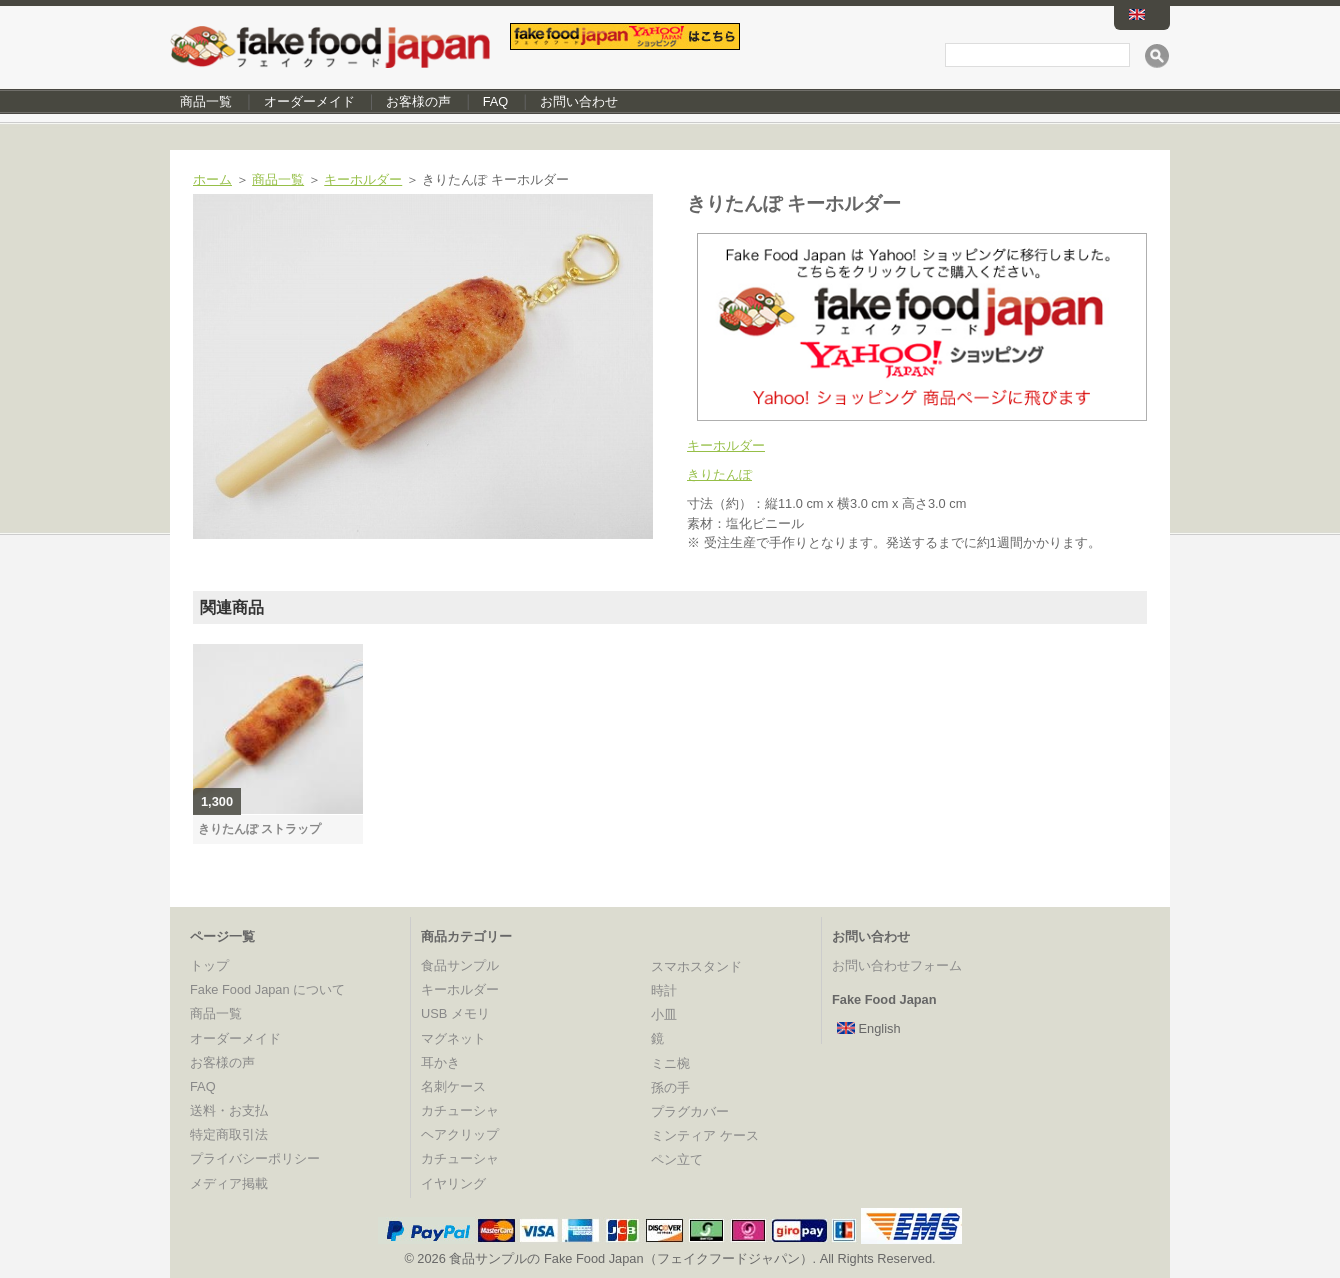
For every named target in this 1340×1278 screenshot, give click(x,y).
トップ (209, 965)
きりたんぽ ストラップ (259, 829)
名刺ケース (453, 1086)
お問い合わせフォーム (897, 965)
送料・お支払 (229, 1110)
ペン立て (677, 1159)
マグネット (453, 1038)
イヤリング (453, 1183)
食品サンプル (460, 965)
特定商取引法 (229, 1134)
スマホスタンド (696, 966)
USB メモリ (455, 1013)
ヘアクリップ (460, 1134)
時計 (664, 990)
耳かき (440, 1062)
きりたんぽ (719, 474)
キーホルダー (363, 179)
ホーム (212, 179)
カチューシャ (460, 1110)
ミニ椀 (670, 1063)
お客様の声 (418, 101)
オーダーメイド (309, 101)
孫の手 (670, 1087)
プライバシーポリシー (255, 1158)
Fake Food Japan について (267, 989)
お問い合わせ (579, 101)
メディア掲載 (229, 1183)
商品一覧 (206, 101)
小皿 (664, 1014)
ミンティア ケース (705, 1135)
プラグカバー (690, 1111)
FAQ (496, 101)
